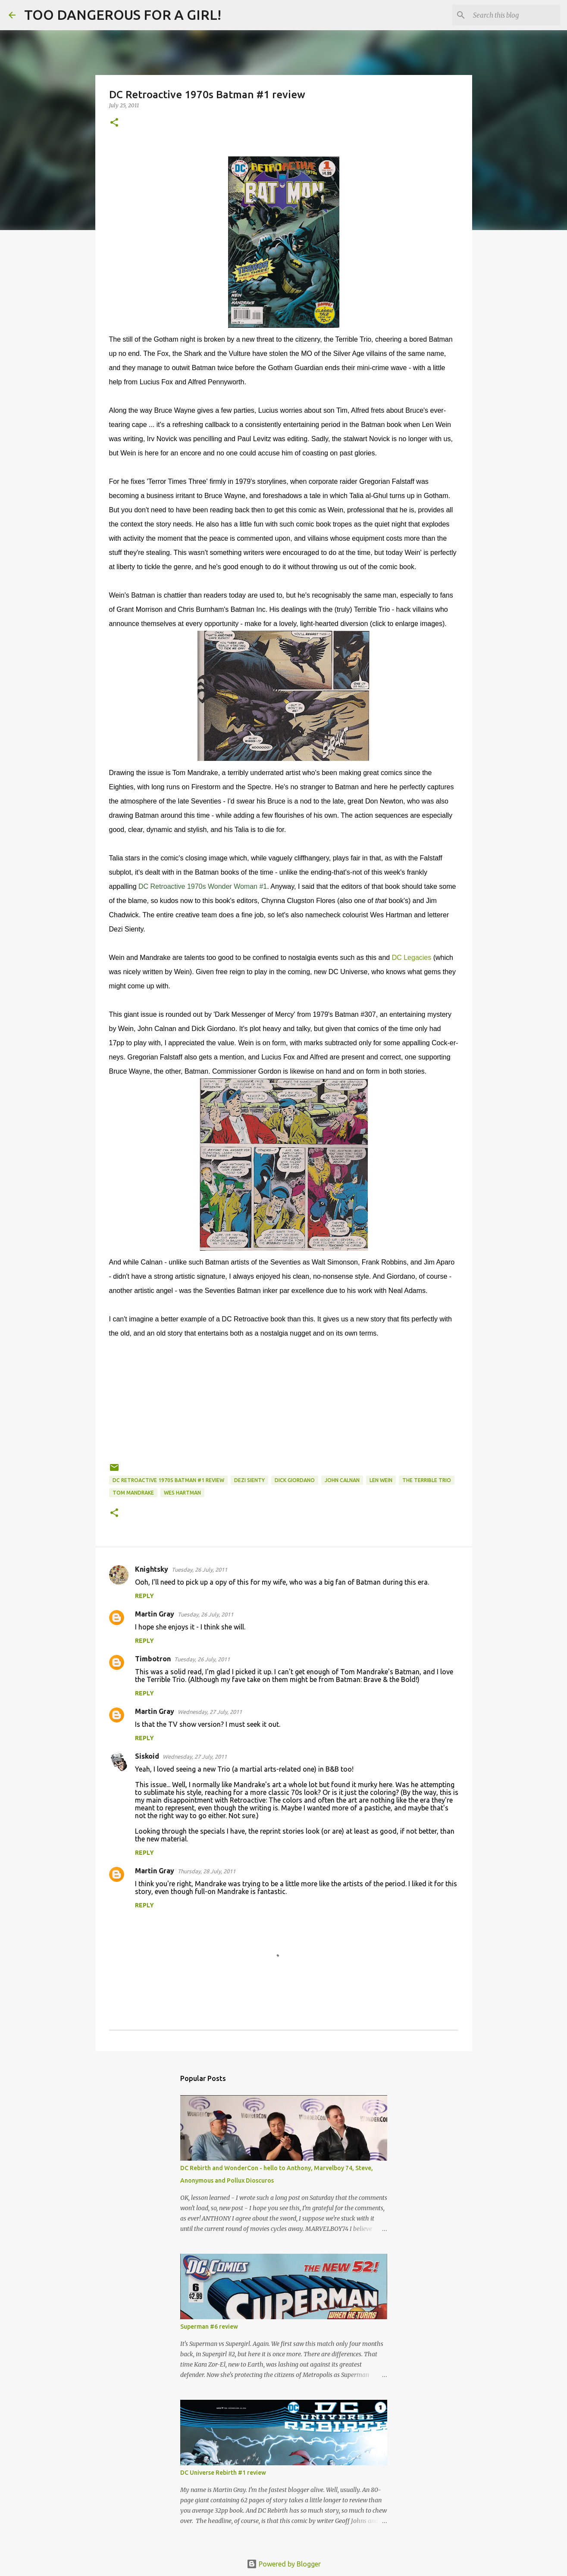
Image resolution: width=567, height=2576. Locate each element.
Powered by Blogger (284, 2564)
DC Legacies (412, 957)
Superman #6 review (209, 2326)
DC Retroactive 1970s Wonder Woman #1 (202, 886)
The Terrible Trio (426, 1480)
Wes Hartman (182, 1492)
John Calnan (342, 1480)
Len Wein (381, 1480)
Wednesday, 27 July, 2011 (210, 1712)
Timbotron (153, 1659)
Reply (144, 1595)
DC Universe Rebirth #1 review (223, 2472)
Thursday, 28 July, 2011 (206, 1871)
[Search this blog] (515, 15)
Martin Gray (154, 1614)
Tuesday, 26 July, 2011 (199, 1570)
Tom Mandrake (133, 1492)
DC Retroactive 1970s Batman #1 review (168, 1480)
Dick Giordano (295, 1480)
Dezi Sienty (249, 1480)
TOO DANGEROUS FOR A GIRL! (122, 14)
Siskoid (147, 1756)
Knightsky (151, 1569)
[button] (114, 123)
